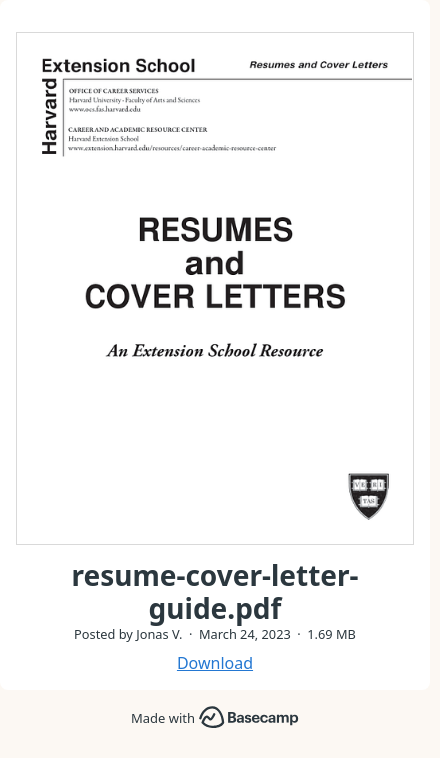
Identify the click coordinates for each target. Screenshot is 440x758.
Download (215, 663)
